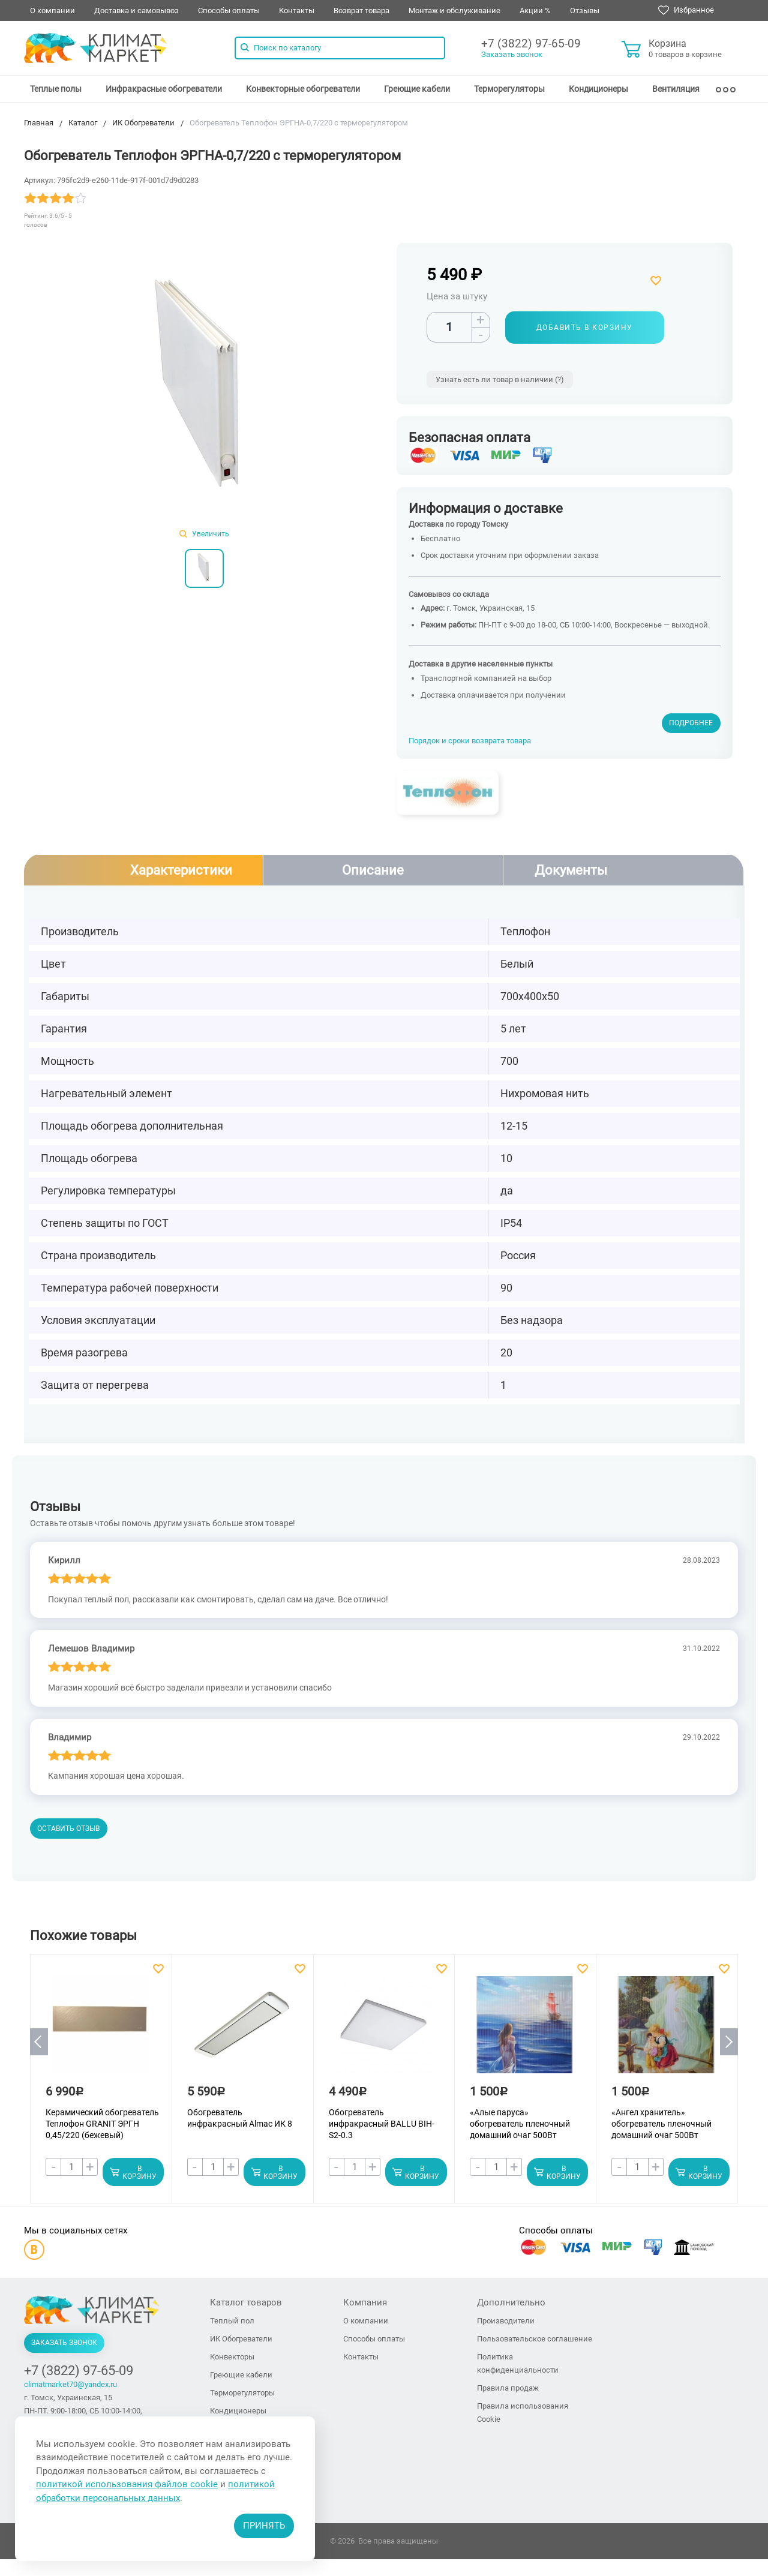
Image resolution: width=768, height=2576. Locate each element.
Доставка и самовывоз (136, 10)
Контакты (296, 10)
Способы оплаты (229, 10)
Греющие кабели (417, 89)
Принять (264, 2525)
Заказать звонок (511, 54)
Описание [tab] (373, 870)
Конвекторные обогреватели (303, 89)
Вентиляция (676, 89)
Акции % (535, 10)
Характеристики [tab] (181, 870)
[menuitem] (56, 89)
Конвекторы (232, 2357)
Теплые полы (56, 89)
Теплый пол (232, 2321)
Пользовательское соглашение (534, 2339)
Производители (506, 2321)
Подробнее (691, 723)
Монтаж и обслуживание (454, 10)
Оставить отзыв (68, 1829)
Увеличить (204, 534)
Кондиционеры (598, 89)
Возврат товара (361, 10)
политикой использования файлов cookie (127, 2484)
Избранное (686, 10)
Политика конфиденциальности (518, 2364)
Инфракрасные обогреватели (164, 89)
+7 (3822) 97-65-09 (531, 43)
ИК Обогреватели (241, 2339)
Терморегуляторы (509, 89)
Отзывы (584, 10)
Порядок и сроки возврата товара (470, 740)
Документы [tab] (571, 870)
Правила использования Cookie (522, 2413)
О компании (52, 10)
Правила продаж (508, 2388)
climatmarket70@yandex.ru (70, 2384)
